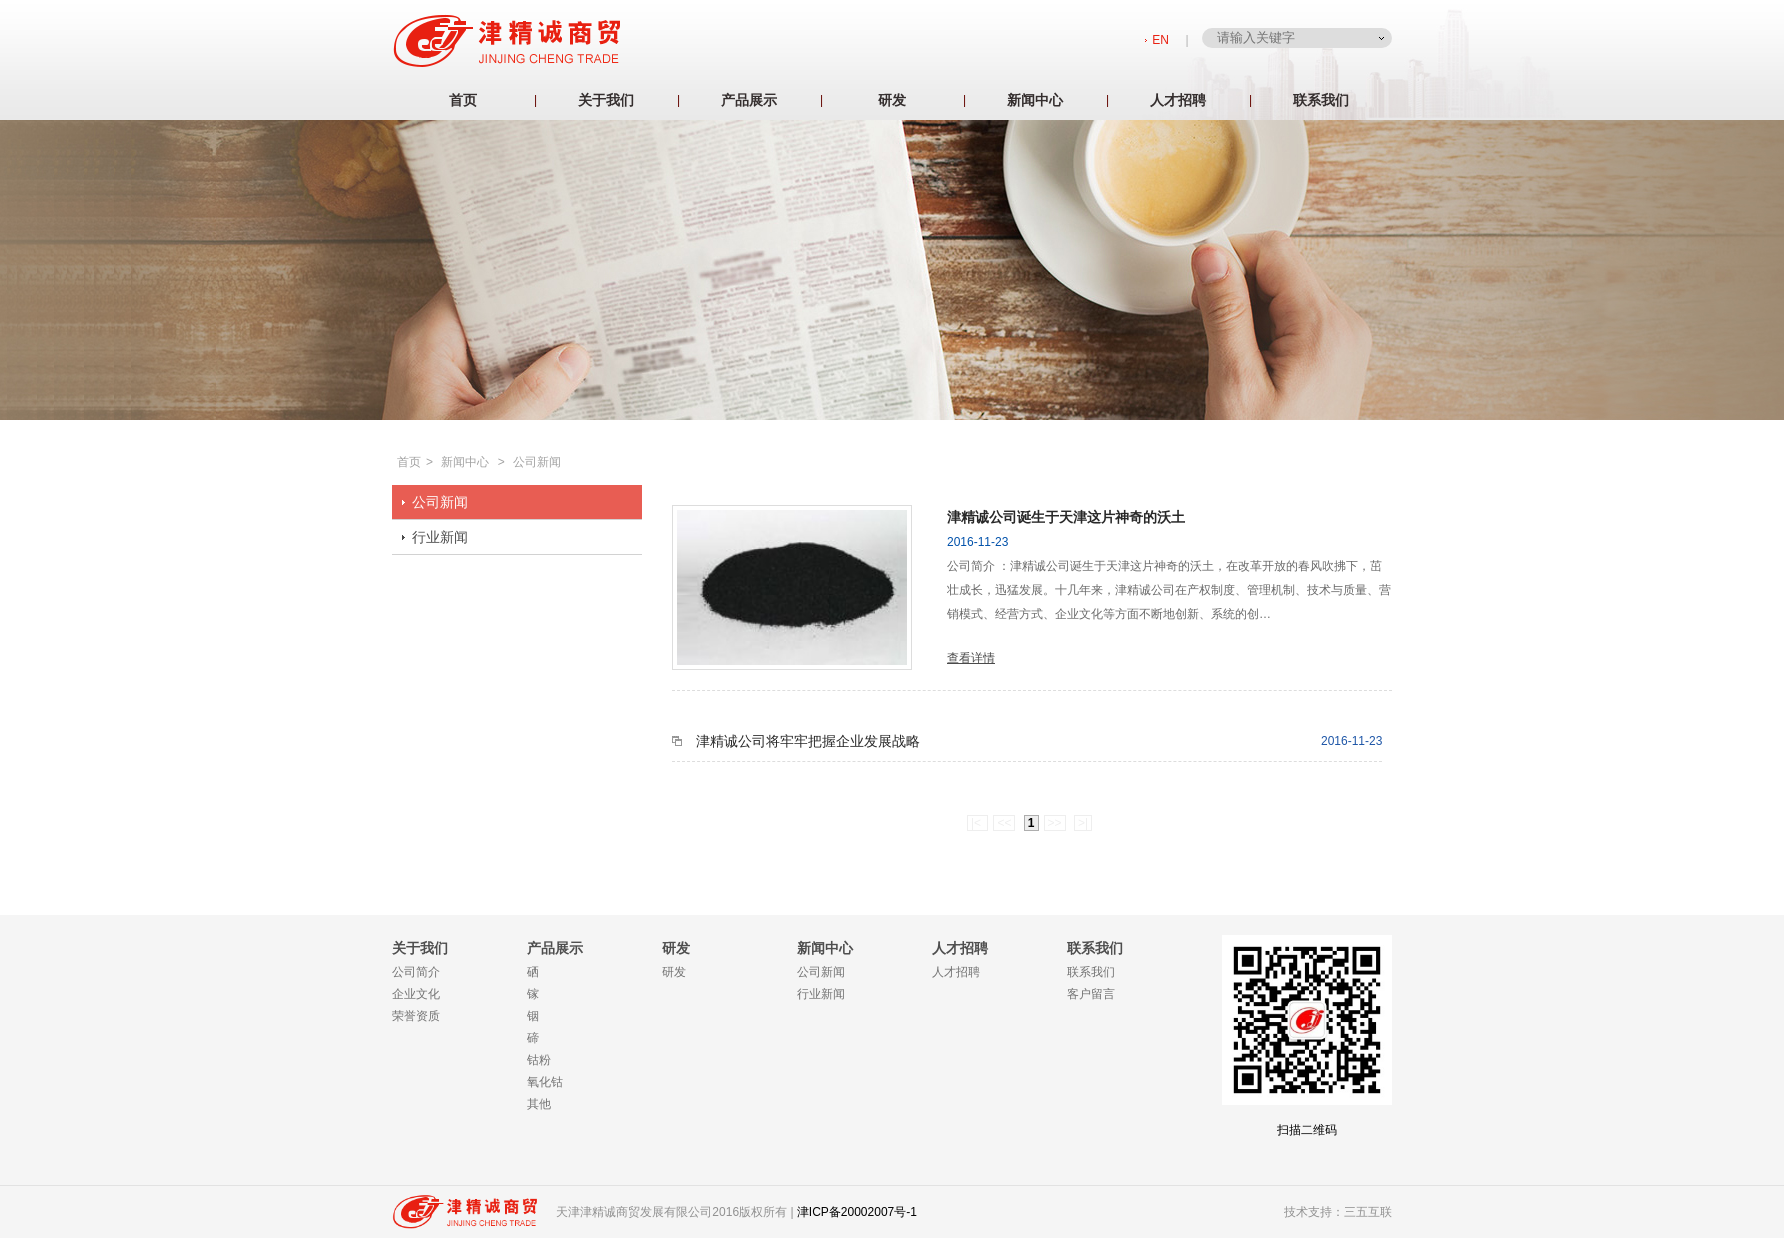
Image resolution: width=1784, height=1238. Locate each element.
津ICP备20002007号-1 (857, 1212)
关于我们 (606, 100)
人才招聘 (1178, 100)
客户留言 (1091, 994)
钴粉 (539, 1060)
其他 (539, 1104)
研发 (892, 100)
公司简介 (416, 972)
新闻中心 (1035, 100)
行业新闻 (440, 537)
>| (1083, 823)
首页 (463, 100)
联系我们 (1321, 100)
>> (1055, 823)
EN (1160, 40)
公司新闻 (537, 462)
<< (1004, 823)
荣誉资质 (416, 1016)
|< (977, 823)
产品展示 (749, 100)
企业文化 (416, 994)
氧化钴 (545, 1082)
